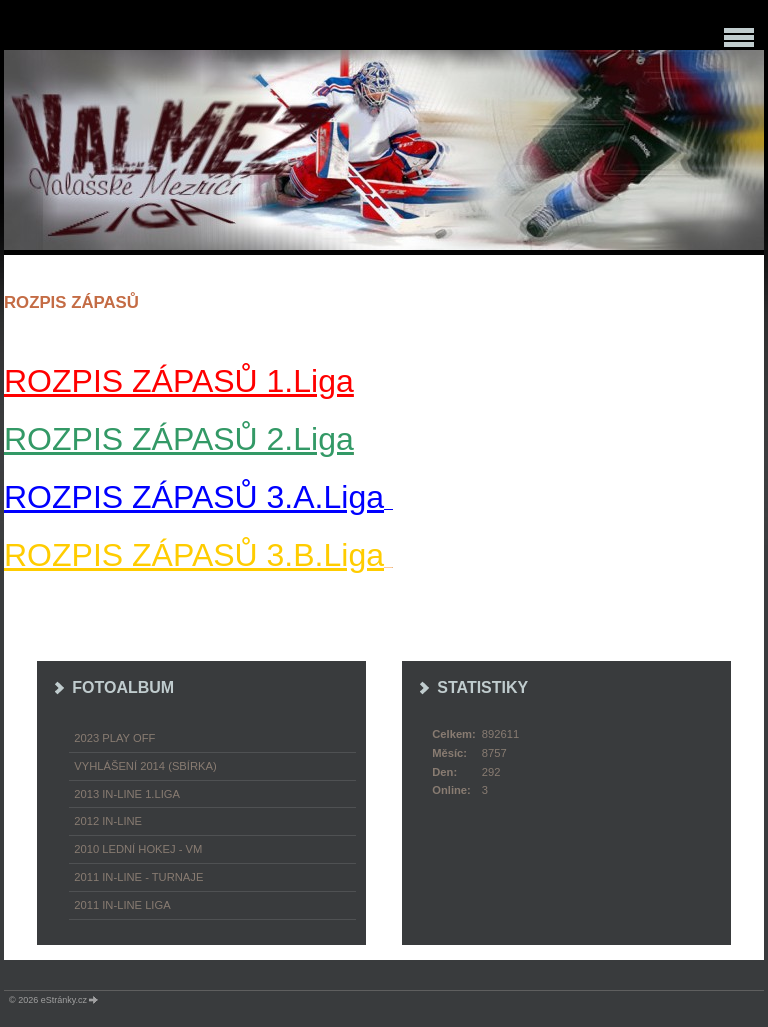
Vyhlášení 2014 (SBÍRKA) (145, 766)
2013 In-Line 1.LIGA (127, 794)
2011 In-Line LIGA (122, 905)
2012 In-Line (108, 821)
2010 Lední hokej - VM (138, 849)
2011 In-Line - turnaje (138, 877)
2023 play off (114, 738)
